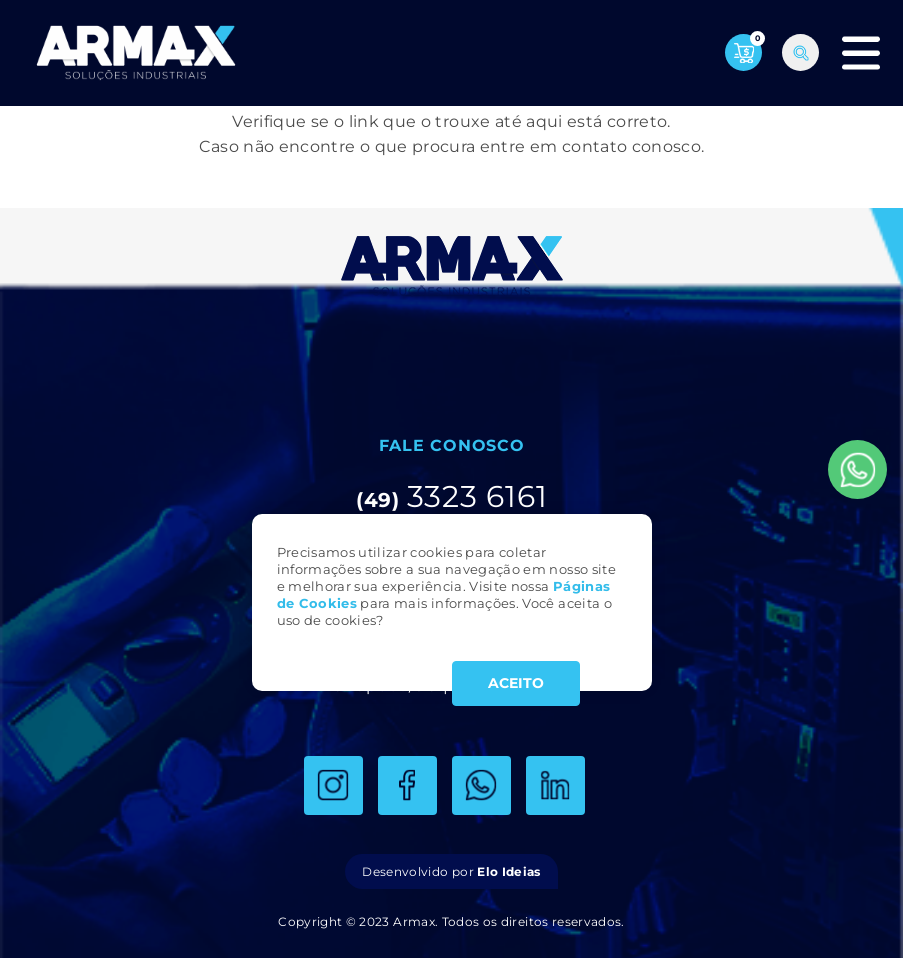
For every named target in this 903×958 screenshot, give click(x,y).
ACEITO (516, 683)
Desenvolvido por (451, 871)
